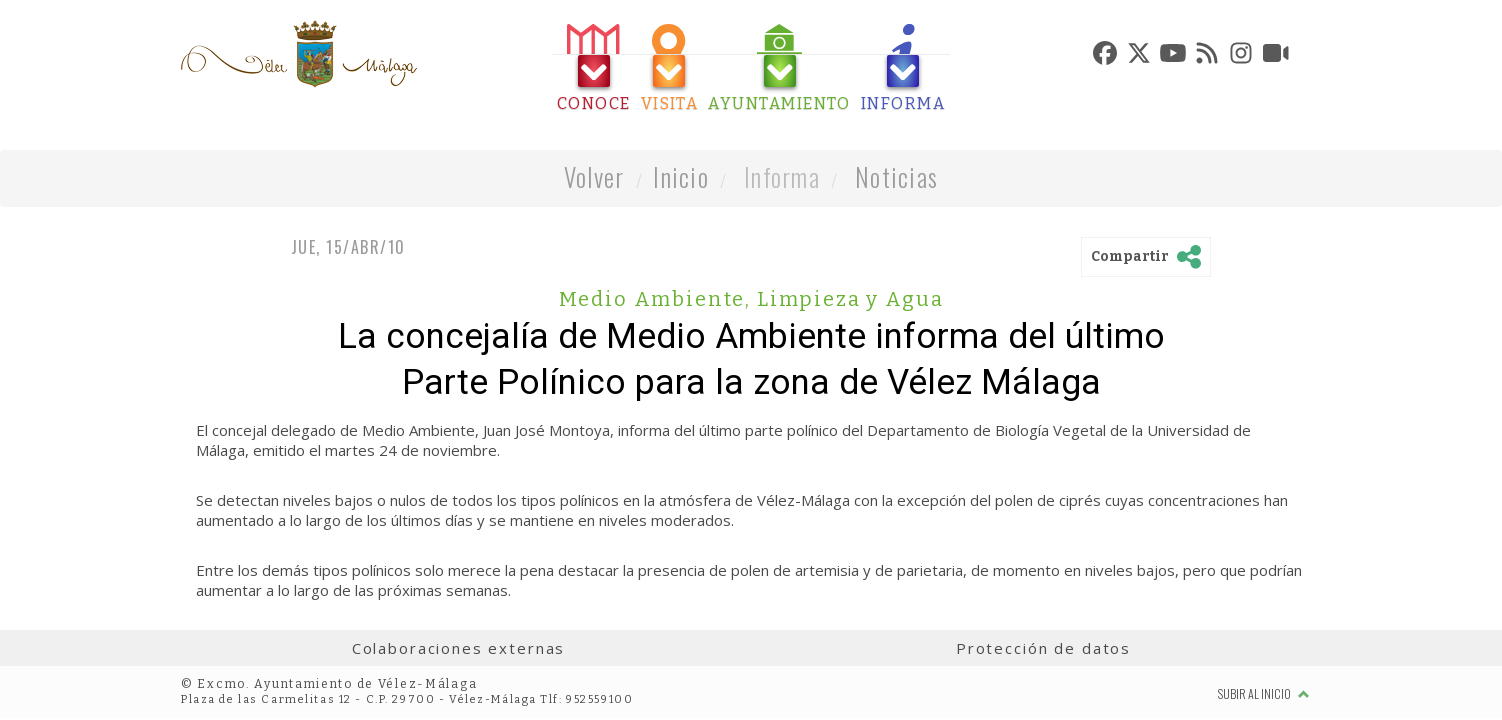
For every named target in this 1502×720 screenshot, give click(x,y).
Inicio (681, 176)
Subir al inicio (1264, 693)
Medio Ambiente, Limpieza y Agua (751, 299)
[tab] (594, 68)
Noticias (896, 176)
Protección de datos (1043, 648)
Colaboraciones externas (459, 648)
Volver (594, 176)
